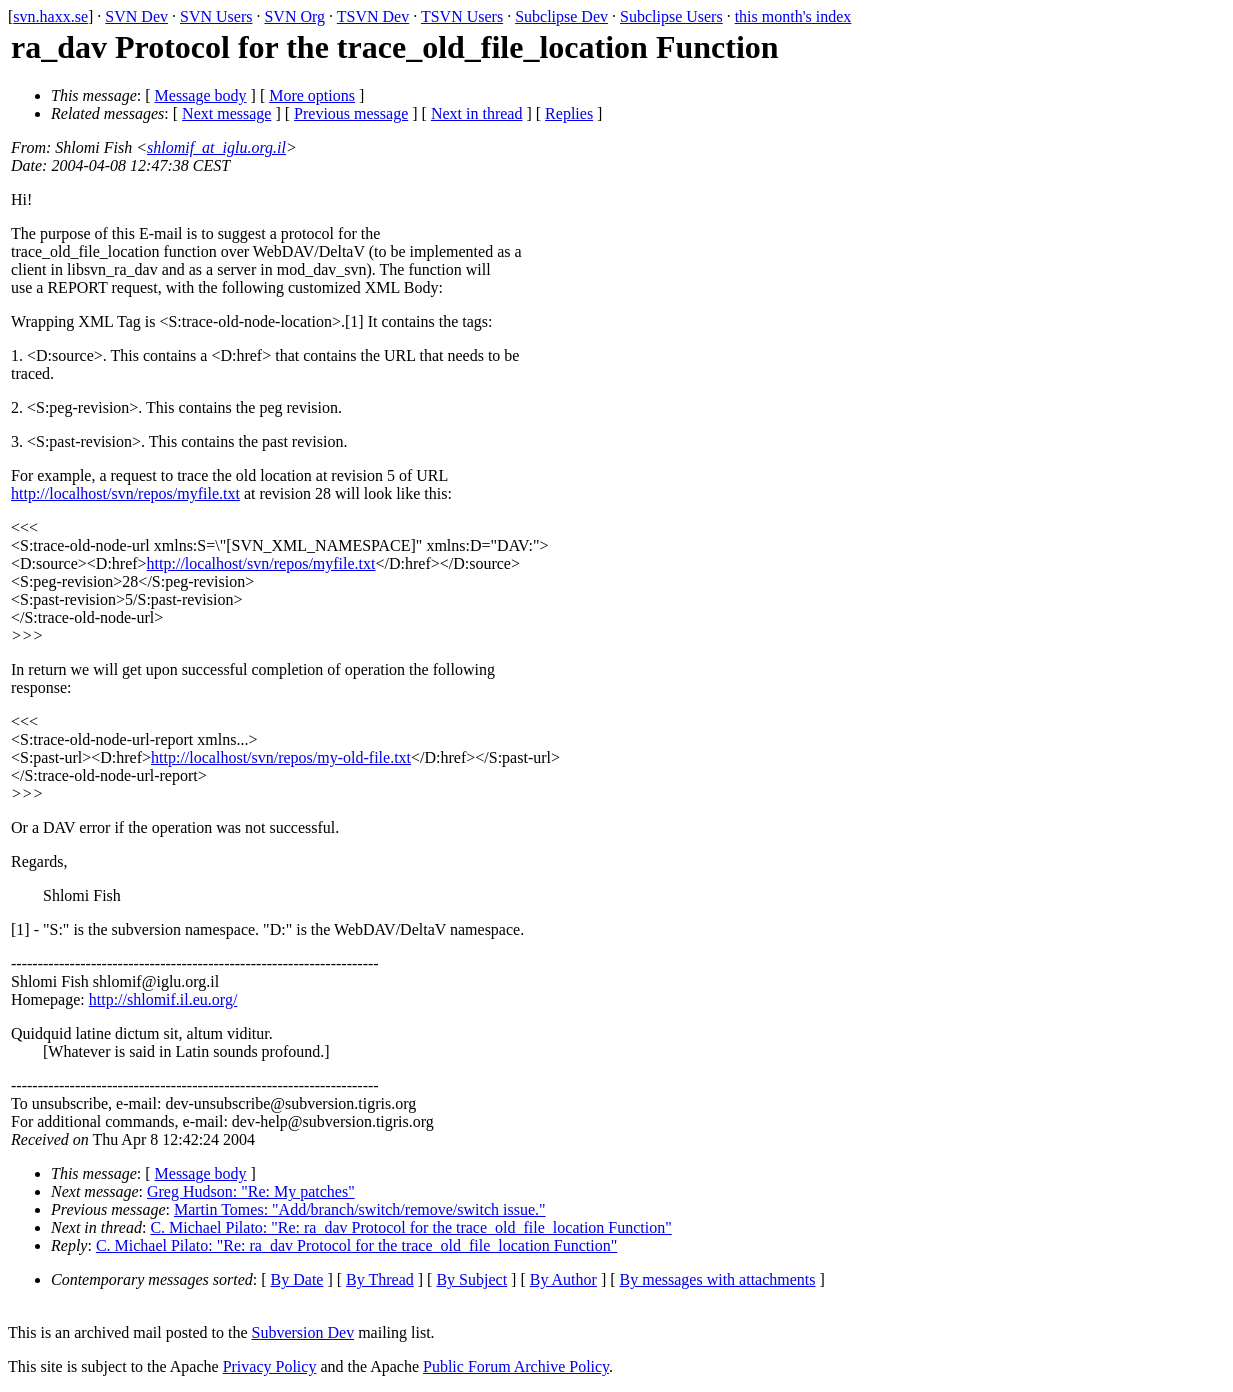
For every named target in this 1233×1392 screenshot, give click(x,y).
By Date (297, 1279)
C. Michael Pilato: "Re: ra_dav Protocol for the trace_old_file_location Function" (410, 1227)
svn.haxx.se (50, 16)
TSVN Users (462, 16)
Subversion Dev (303, 1332)
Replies (569, 113)
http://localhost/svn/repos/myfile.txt (125, 493)
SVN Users (216, 16)
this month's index (793, 16)
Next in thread (477, 113)
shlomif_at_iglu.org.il (216, 147)
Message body (201, 95)
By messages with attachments (718, 1279)
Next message (226, 113)
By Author (563, 1279)
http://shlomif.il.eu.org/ (163, 999)
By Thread (380, 1279)
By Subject (471, 1279)
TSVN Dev (373, 16)
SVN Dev (136, 16)
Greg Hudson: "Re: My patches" (251, 1191)
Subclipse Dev (561, 16)
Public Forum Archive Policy (516, 1366)
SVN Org (294, 16)
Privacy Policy (270, 1366)
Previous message (351, 113)
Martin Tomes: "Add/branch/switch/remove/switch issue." (360, 1209)
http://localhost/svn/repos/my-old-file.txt (281, 757)
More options (312, 95)
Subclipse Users (671, 16)
